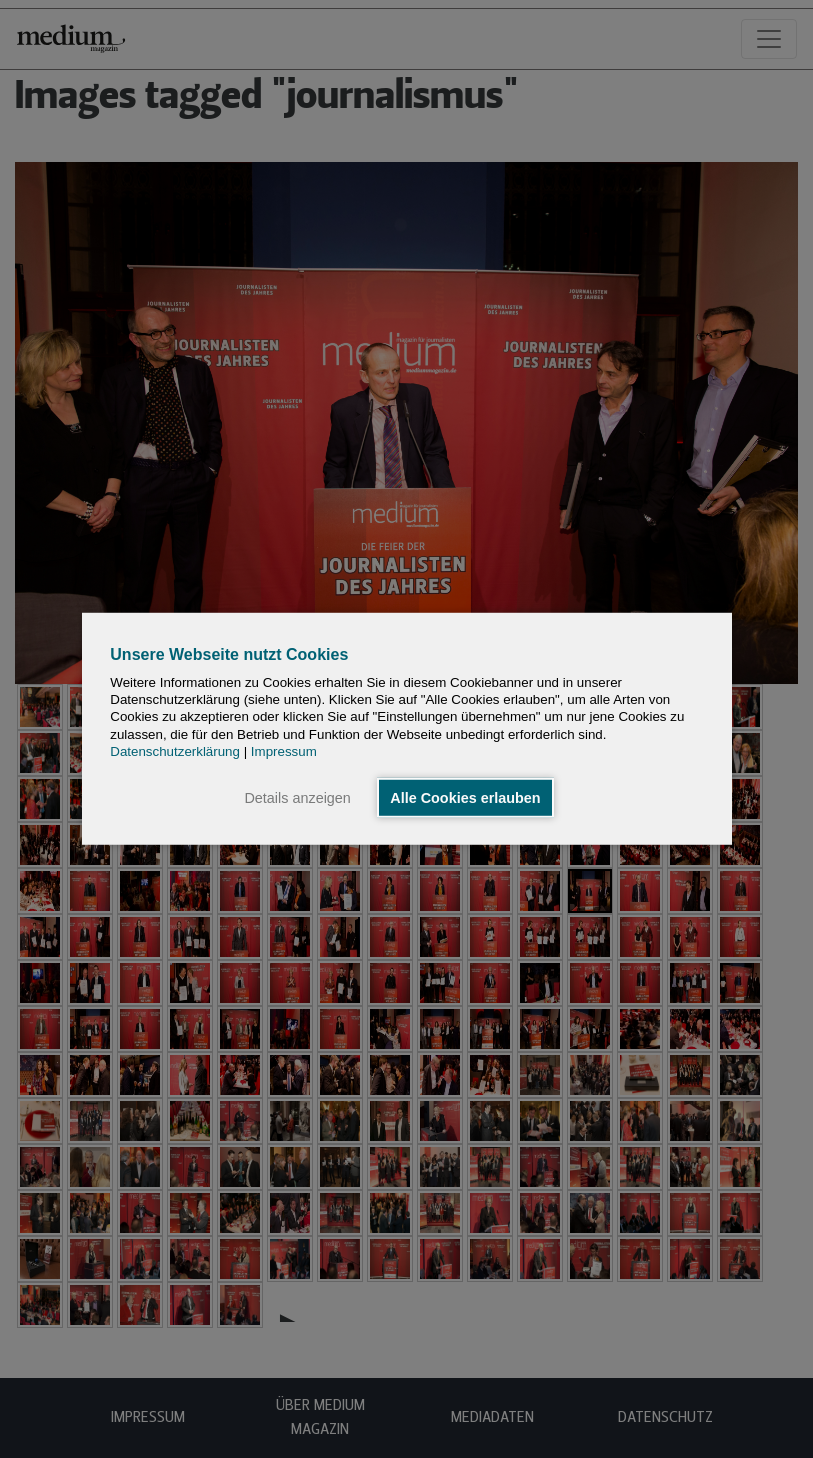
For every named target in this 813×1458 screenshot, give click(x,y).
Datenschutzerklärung (175, 751)
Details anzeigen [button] (297, 798)
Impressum (284, 751)
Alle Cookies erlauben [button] (465, 798)
